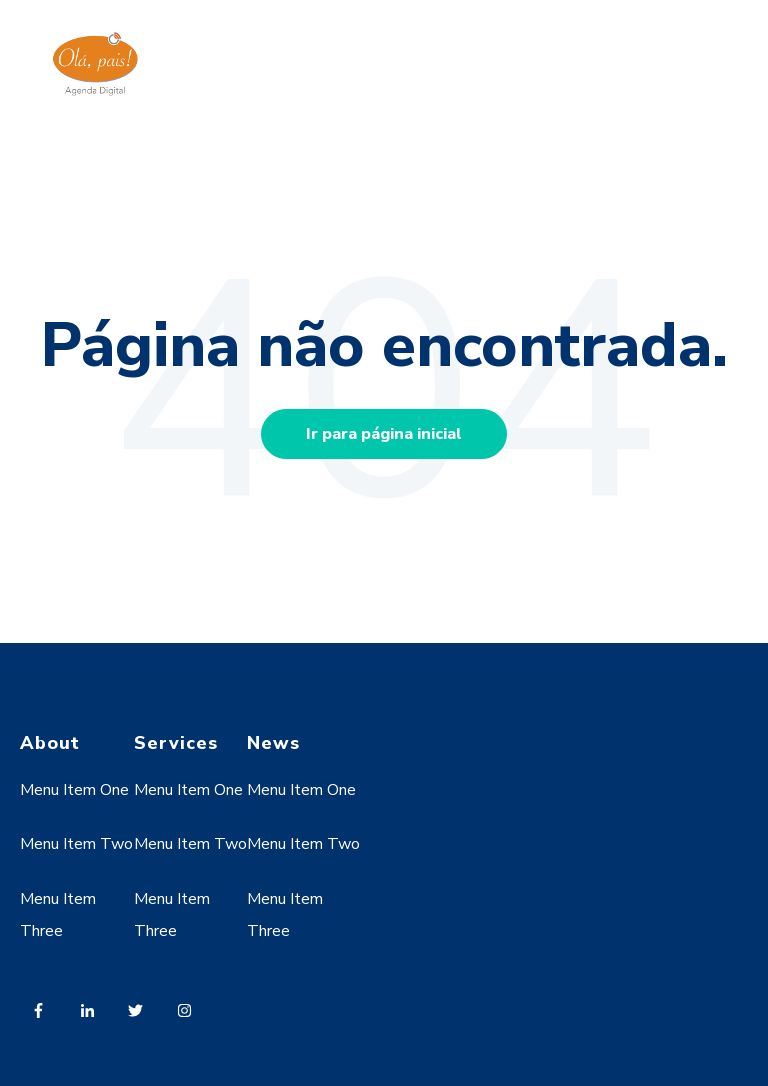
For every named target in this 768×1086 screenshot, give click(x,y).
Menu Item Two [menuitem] (76, 844)
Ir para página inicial (384, 434)
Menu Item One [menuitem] (74, 790)
